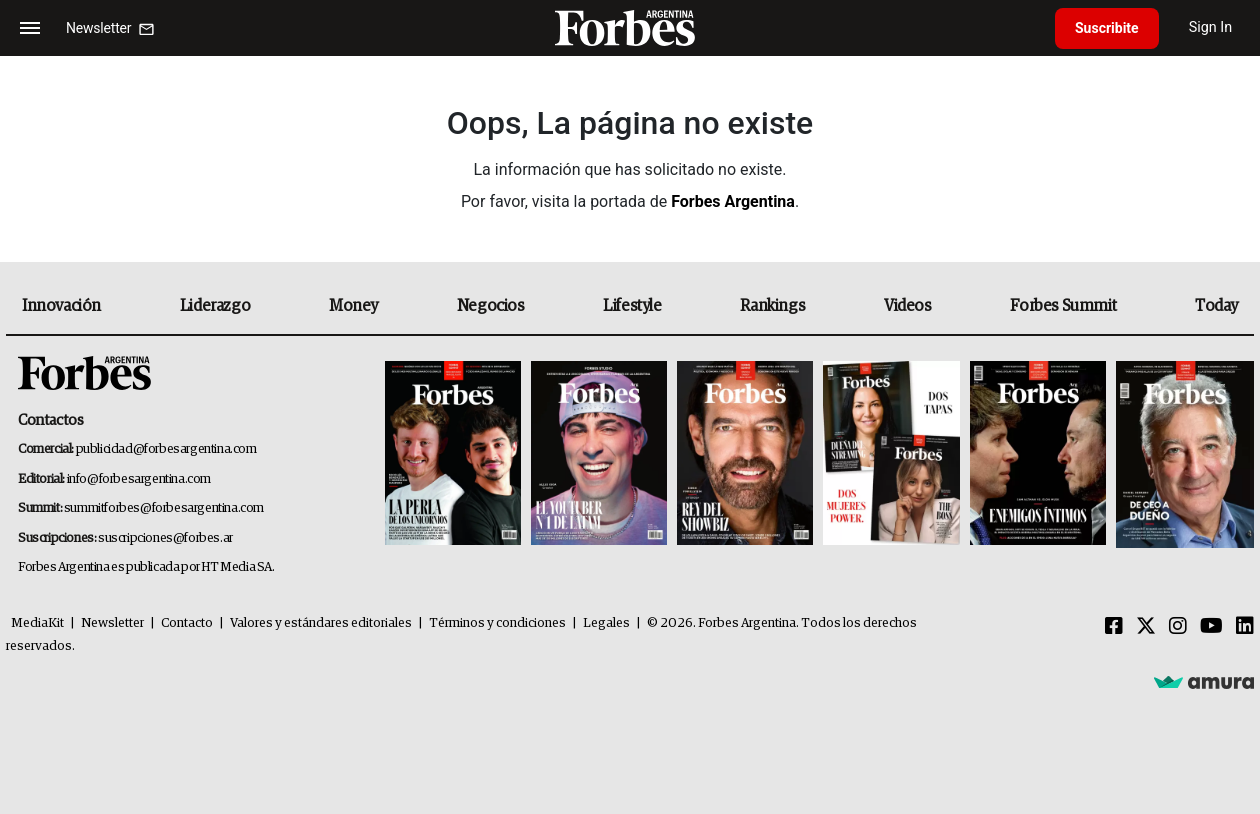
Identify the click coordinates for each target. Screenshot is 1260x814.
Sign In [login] (1211, 27)
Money (353, 306)
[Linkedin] (1245, 627)
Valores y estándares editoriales (321, 623)
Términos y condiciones (497, 623)
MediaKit (37, 623)
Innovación (61, 306)
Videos (908, 306)
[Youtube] (1211, 627)
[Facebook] (1114, 627)
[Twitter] (1146, 627)
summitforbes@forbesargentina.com (164, 508)
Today (1216, 306)
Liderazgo (215, 306)
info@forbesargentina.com (139, 479)
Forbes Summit (1063, 306)
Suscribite (1107, 28)
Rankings (772, 306)
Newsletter (112, 623)
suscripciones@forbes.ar (165, 538)
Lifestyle (632, 306)
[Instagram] (1178, 627)
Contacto (187, 623)
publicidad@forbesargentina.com (166, 449)
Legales (606, 623)
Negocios (491, 306)
